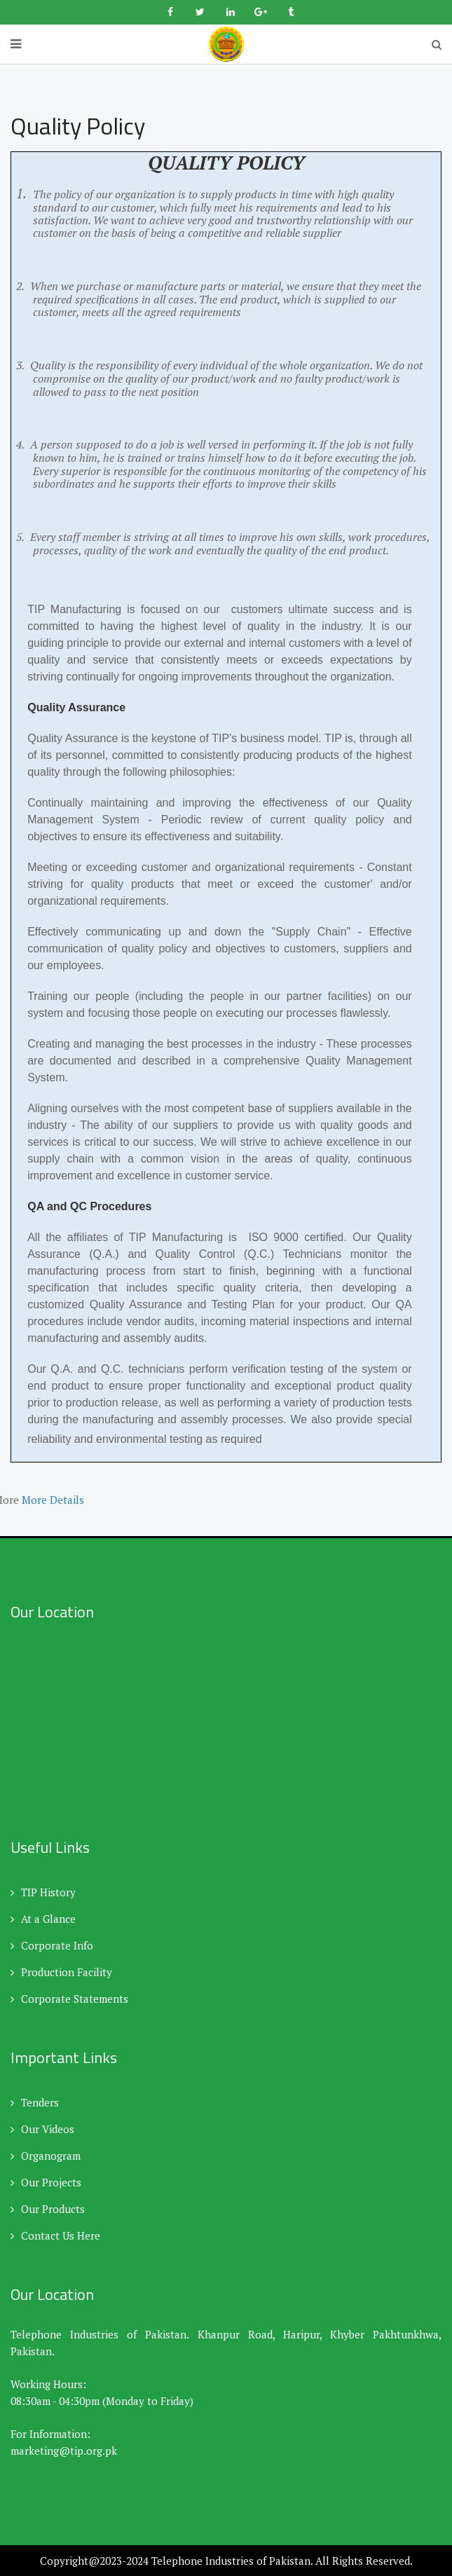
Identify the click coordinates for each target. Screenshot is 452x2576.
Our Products (48, 2209)
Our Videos (42, 2129)
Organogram (46, 2156)
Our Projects (46, 2182)
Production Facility (61, 1972)
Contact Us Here (55, 2235)
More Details (54, 1500)
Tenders (35, 2102)
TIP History (43, 1892)
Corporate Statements (69, 1999)
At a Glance (43, 1919)
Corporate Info (52, 1945)
